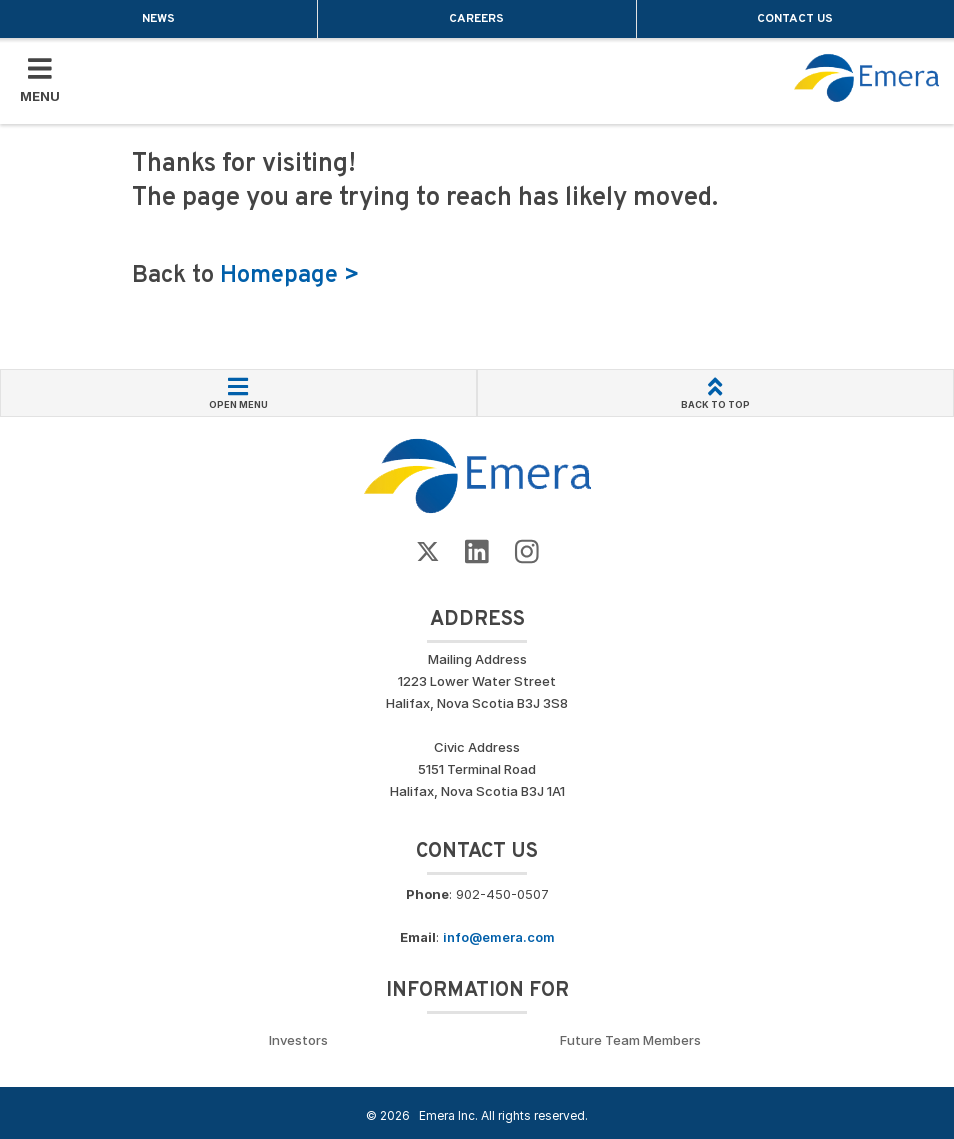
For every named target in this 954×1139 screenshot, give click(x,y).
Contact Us (795, 19)
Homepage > (290, 276)
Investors (298, 1040)
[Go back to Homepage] (477, 475)
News (158, 19)
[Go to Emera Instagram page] (527, 552)
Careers (476, 19)
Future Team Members (630, 1040)
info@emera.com (499, 937)
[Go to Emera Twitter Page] (428, 552)
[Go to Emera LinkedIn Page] (477, 552)
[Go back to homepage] (867, 78)
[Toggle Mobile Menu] (40, 81)
